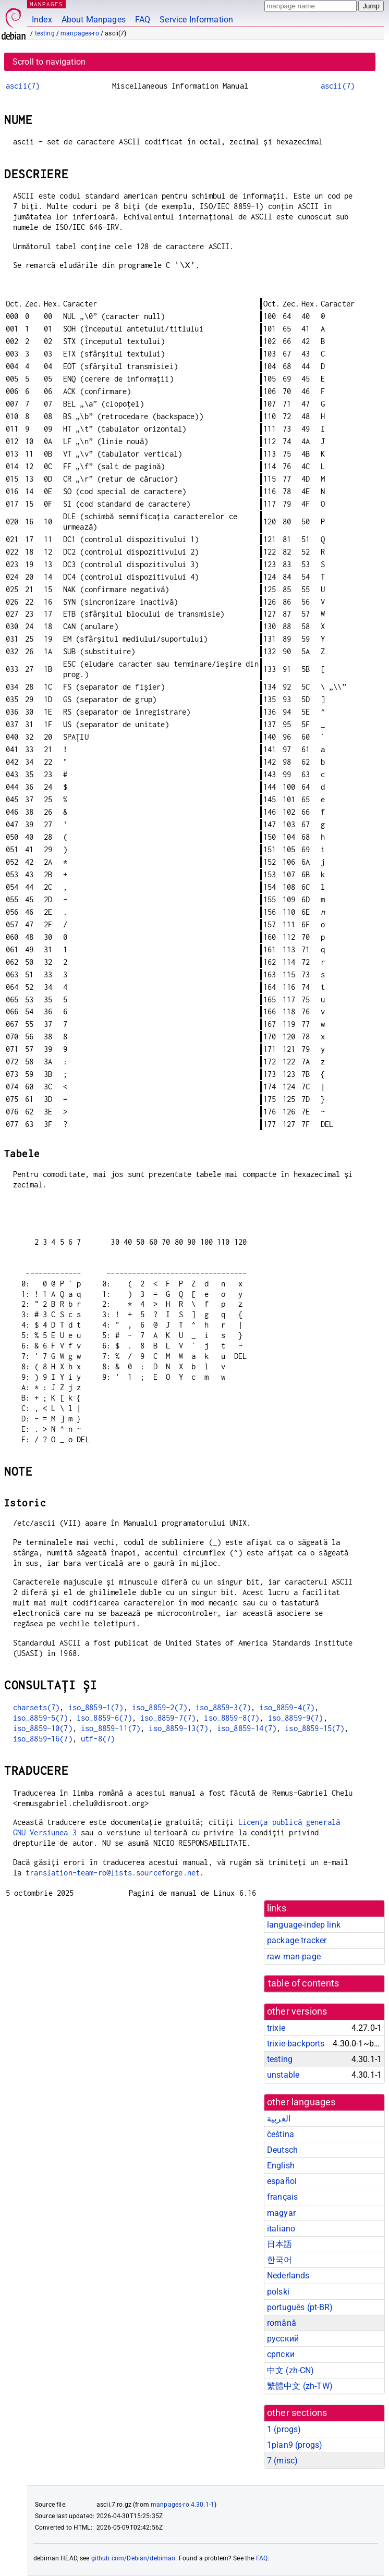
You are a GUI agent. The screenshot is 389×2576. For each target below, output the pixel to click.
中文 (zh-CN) (290, 2370)
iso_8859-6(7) (104, 1717)
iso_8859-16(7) (42, 1738)
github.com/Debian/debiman (133, 2558)
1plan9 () (294, 2445)
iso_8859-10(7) (42, 1728)
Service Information (196, 19)
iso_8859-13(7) (178, 1728)
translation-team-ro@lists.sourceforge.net (113, 1872)
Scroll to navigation (49, 62)
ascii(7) (23, 85)
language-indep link (304, 1925)
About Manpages (94, 19)
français (282, 2197)
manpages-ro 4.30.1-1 (182, 2504)
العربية (278, 2119)
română (281, 2323)
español (282, 2181)
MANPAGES (46, 4)
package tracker (296, 1940)
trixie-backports (295, 2043)
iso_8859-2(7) (159, 1707)
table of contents (303, 1983)
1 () (284, 2429)
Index (42, 19)
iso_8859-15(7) (314, 1728)
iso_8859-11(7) (110, 1728)
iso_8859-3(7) (223, 1707)
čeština (280, 2134)
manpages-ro (79, 33)
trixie (276, 2028)
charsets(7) (36, 1707)
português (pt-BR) (300, 2307)
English (281, 2165)
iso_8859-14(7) (246, 1728)
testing (45, 33)
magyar (281, 2213)
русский (283, 2339)
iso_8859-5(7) (40, 1717)
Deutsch (282, 2150)
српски (281, 2354)
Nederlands (288, 2275)
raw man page (294, 1956)
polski (278, 2292)
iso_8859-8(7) (231, 1717)
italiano (281, 2229)
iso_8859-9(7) (295, 1717)
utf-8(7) (98, 1738)
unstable (283, 2075)
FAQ (142, 19)
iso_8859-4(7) (286, 1707)
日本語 (279, 2244)
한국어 (279, 2260)
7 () (282, 2460)
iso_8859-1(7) (96, 1707)
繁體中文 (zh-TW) (300, 2386)
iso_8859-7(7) (168, 1717)
